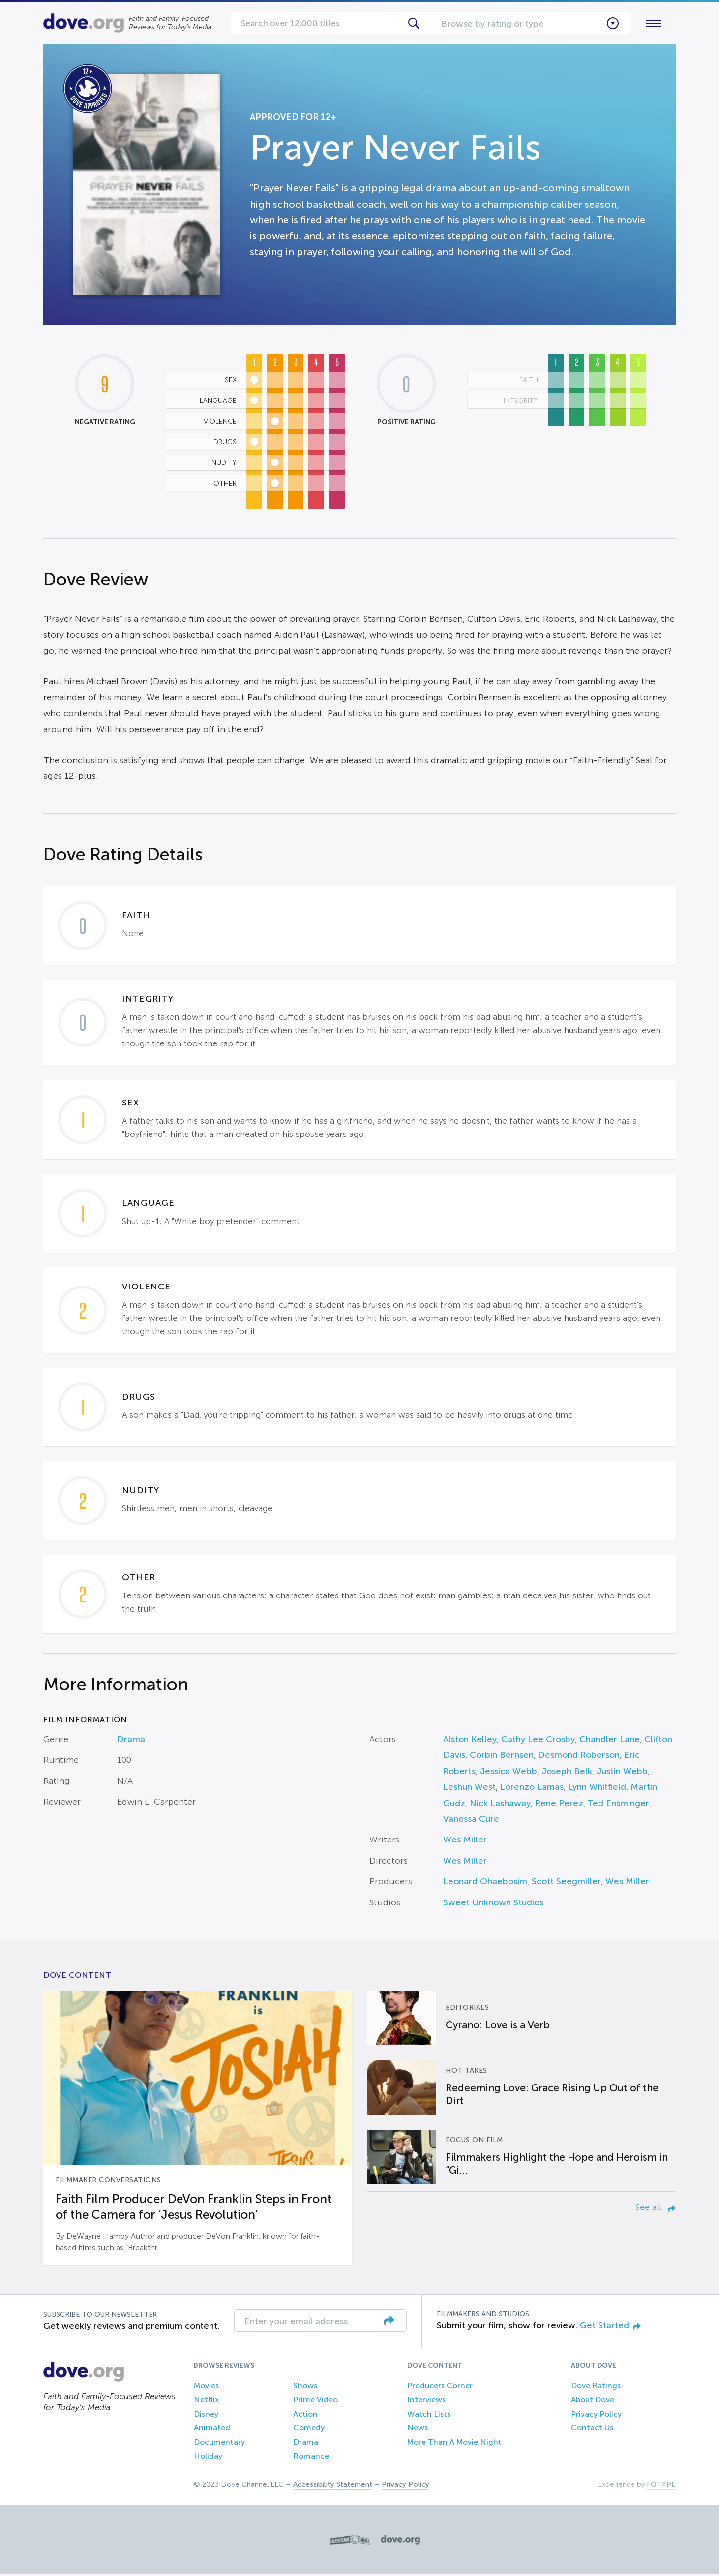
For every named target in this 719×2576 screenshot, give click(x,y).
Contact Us (592, 2430)
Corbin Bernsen (502, 1757)
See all (655, 2209)
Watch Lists (428, 2416)
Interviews (426, 2401)
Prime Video (315, 2401)
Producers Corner (440, 2387)
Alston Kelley (470, 1741)
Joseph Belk (566, 1773)
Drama (131, 1741)
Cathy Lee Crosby (538, 1741)
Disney (206, 2416)
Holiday (208, 2458)
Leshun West (469, 1789)
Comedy (309, 2430)
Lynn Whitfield (597, 1789)
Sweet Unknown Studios (493, 1904)
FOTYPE (661, 2486)
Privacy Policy (596, 2416)
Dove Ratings (596, 2387)
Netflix (206, 2401)
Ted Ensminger (618, 1805)
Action (305, 2416)
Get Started (610, 2327)
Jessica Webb (508, 1773)
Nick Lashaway (500, 1805)
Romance (311, 2458)
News (417, 2430)
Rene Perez (559, 1805)
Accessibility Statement (332, 2486)
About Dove (592, 2401)
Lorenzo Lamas (532, 1789)
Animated (212, 2430)
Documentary (219, 2444)
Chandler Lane (609, 1741)
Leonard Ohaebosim (485, 1884)
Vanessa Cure (471, 1821)
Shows (305, 2387)
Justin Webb (622, 1773)
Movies (206, 2387)
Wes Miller (465, 1842)
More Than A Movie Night (454, 2444)
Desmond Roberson (579, 1757)
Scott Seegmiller (566, 1884)
